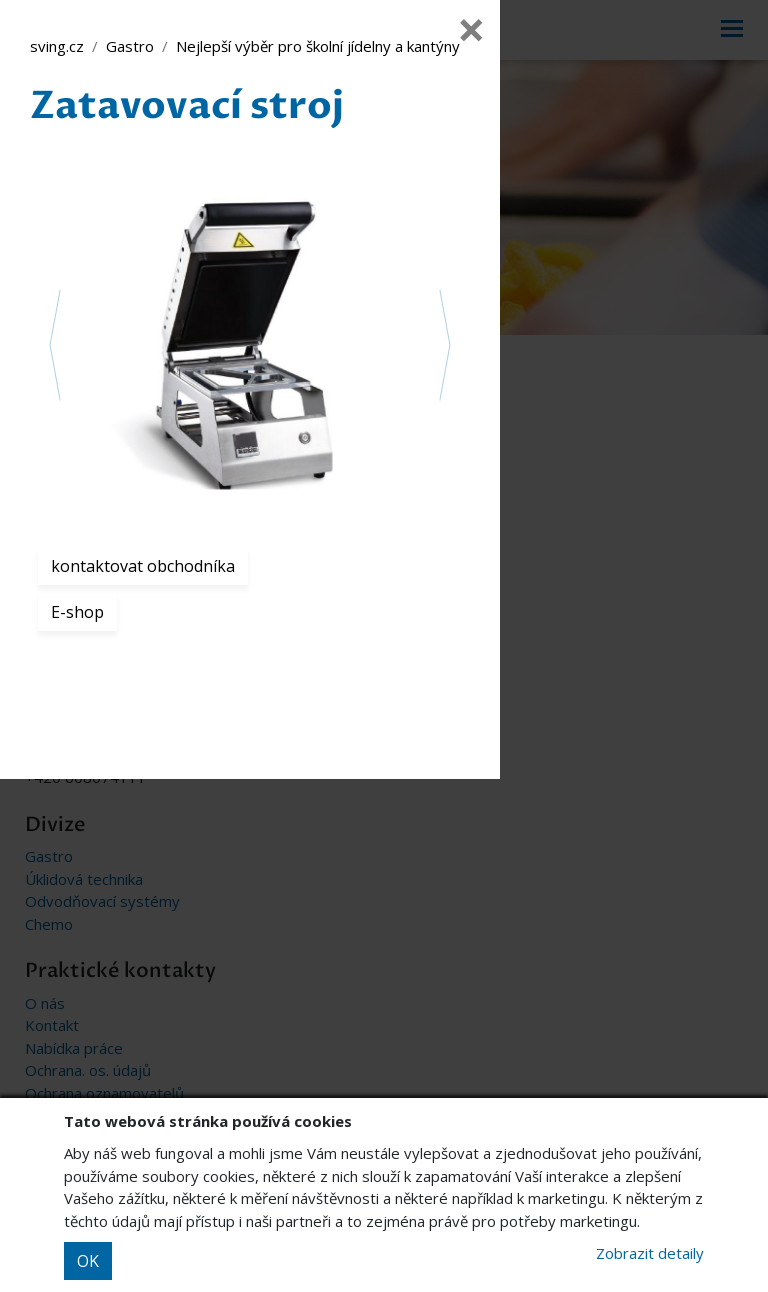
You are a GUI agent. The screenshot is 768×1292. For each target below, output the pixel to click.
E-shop (77, 612)
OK (88, 1261)
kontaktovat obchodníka (143, 566)
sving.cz (57, 46)
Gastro (130, 46)
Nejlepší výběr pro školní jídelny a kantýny (318, 46)
